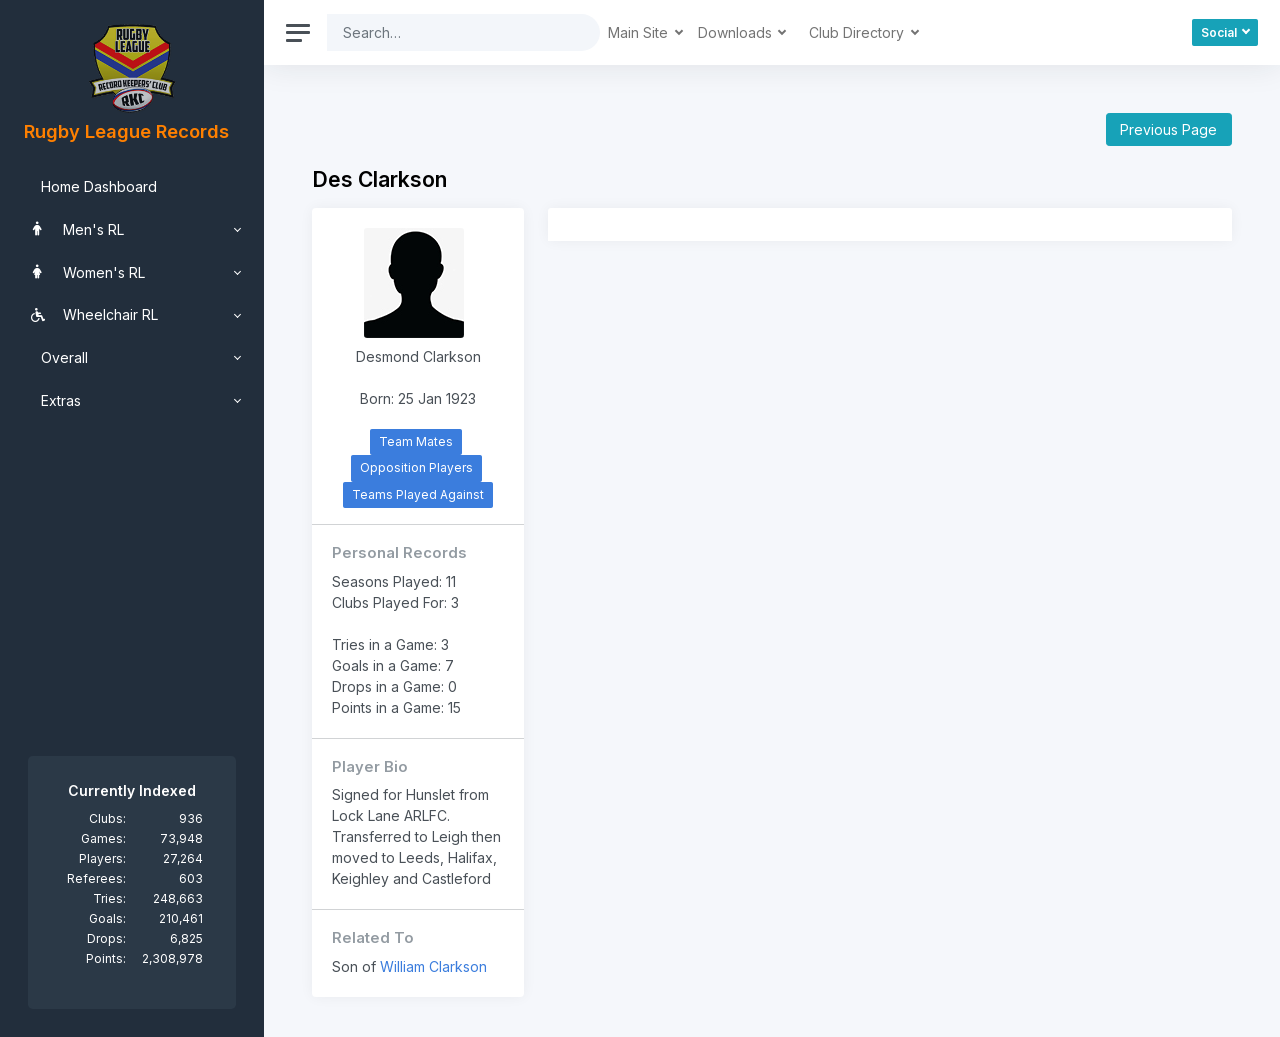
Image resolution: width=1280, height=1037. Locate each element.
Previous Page (1168, 129)
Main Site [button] (640, 32)
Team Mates (416, 441)
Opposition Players (416, 467)
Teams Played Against (418, 494)
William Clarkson (433, 966)
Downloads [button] (737, 32)
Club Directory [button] (858, 32)
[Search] (448, 32)
